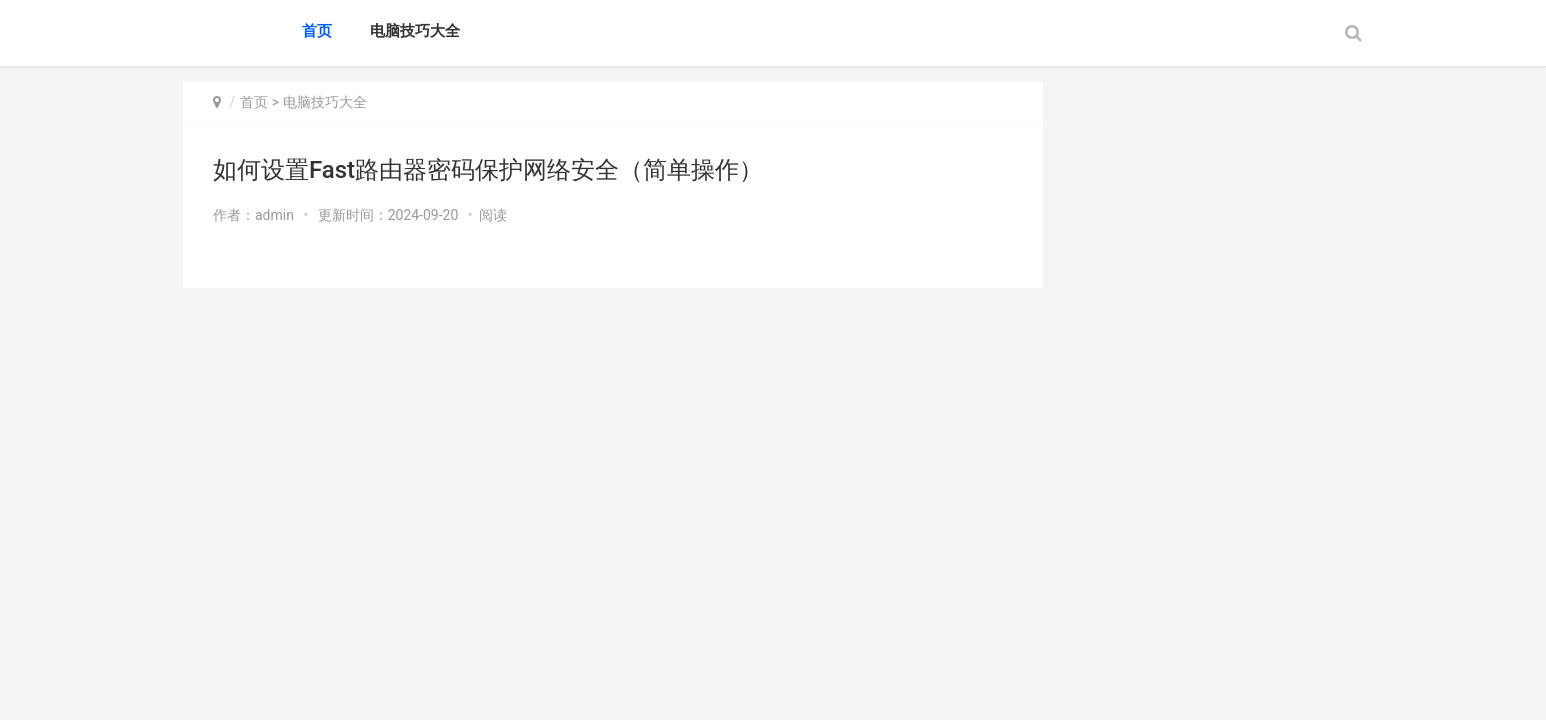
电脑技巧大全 (415, 31)
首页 (317, 31)
